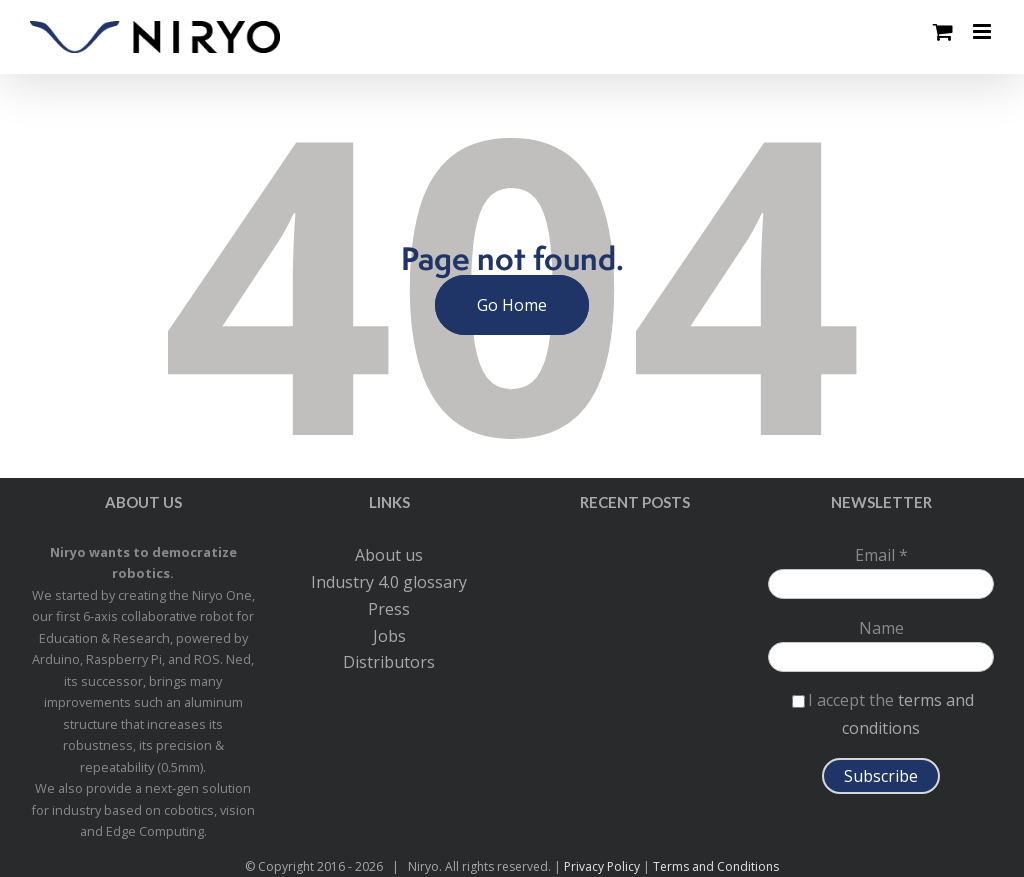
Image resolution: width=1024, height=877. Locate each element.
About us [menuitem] (389, 555)
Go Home (512, 305)
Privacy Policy (602, 866)
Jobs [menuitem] (389, 636)
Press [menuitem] (389, 609)
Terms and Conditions (716, 866)
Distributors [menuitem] (389, 662)
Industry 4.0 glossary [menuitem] (389, 582)
